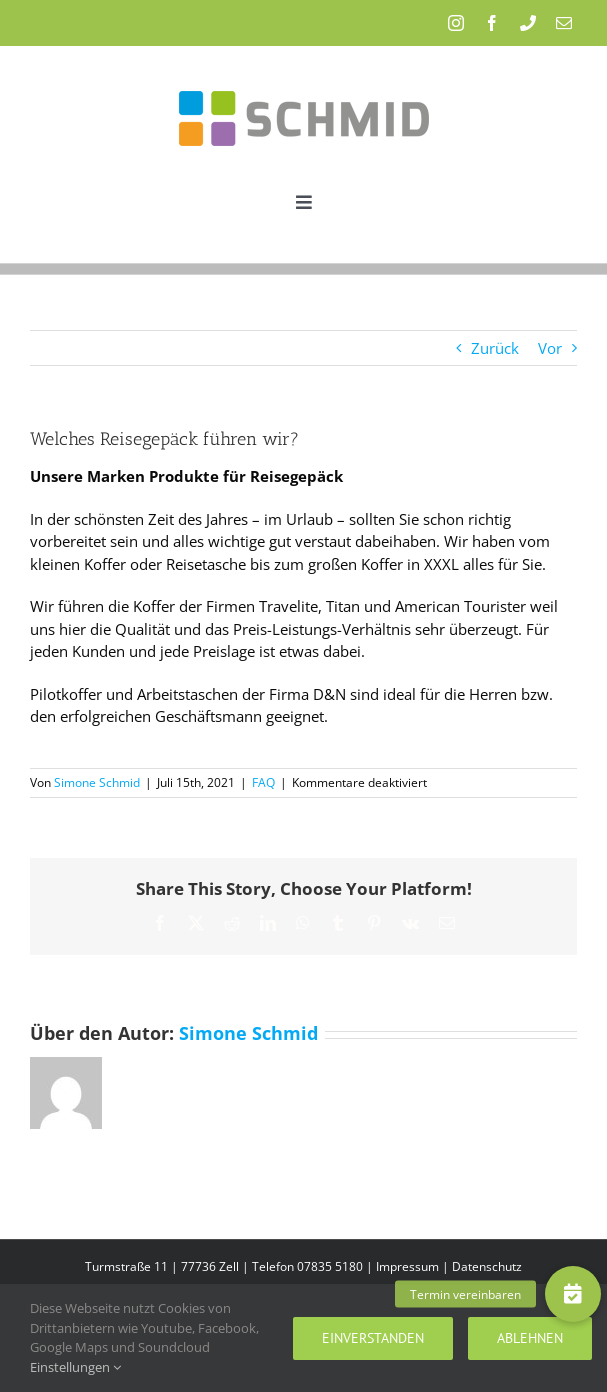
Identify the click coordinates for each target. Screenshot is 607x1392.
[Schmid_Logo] (304, 73)
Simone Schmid (97, 782)
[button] (573, 1294)
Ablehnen (530, 1338)
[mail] (564, 23)
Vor (550, 348)
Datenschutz (487, 1266)
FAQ (263, 782)
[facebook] (492, 23)
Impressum (407, 1266)
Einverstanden (373, 1338)
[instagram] (456, 23)
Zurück (495, 348)
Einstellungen (75, 1367)
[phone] (528, 23)
